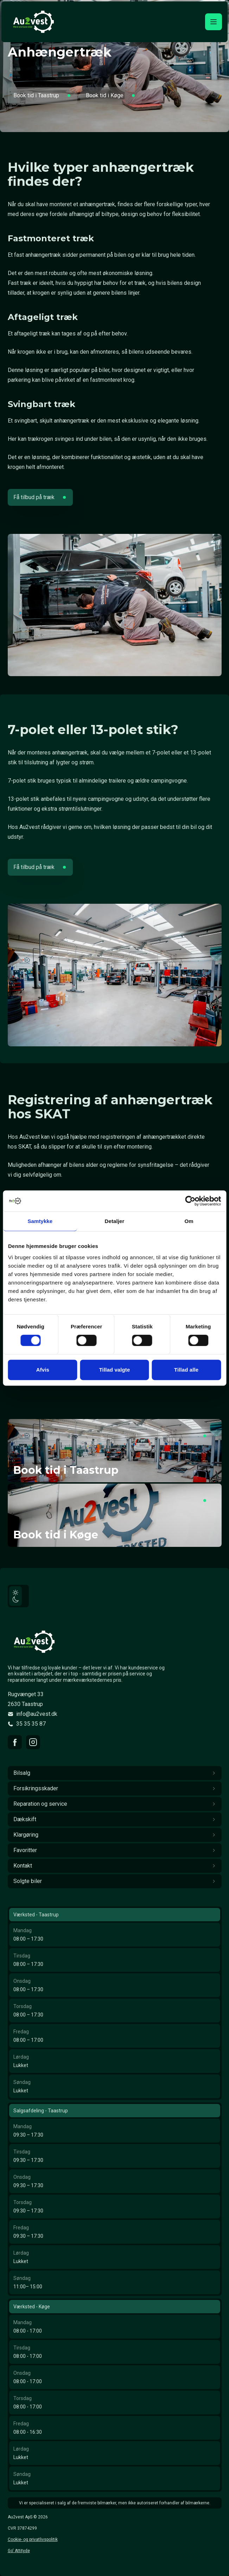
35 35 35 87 (31, 1723)
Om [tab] (189, 1221)
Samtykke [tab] (39, 1221)
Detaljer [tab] (115, 1221)
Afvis (42, 1370)
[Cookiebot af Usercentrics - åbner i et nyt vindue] (190, 1201)
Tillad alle (186, 1370)
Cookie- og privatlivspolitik (33, 2539)
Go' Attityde (19, 2550)
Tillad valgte (114, 1370)
